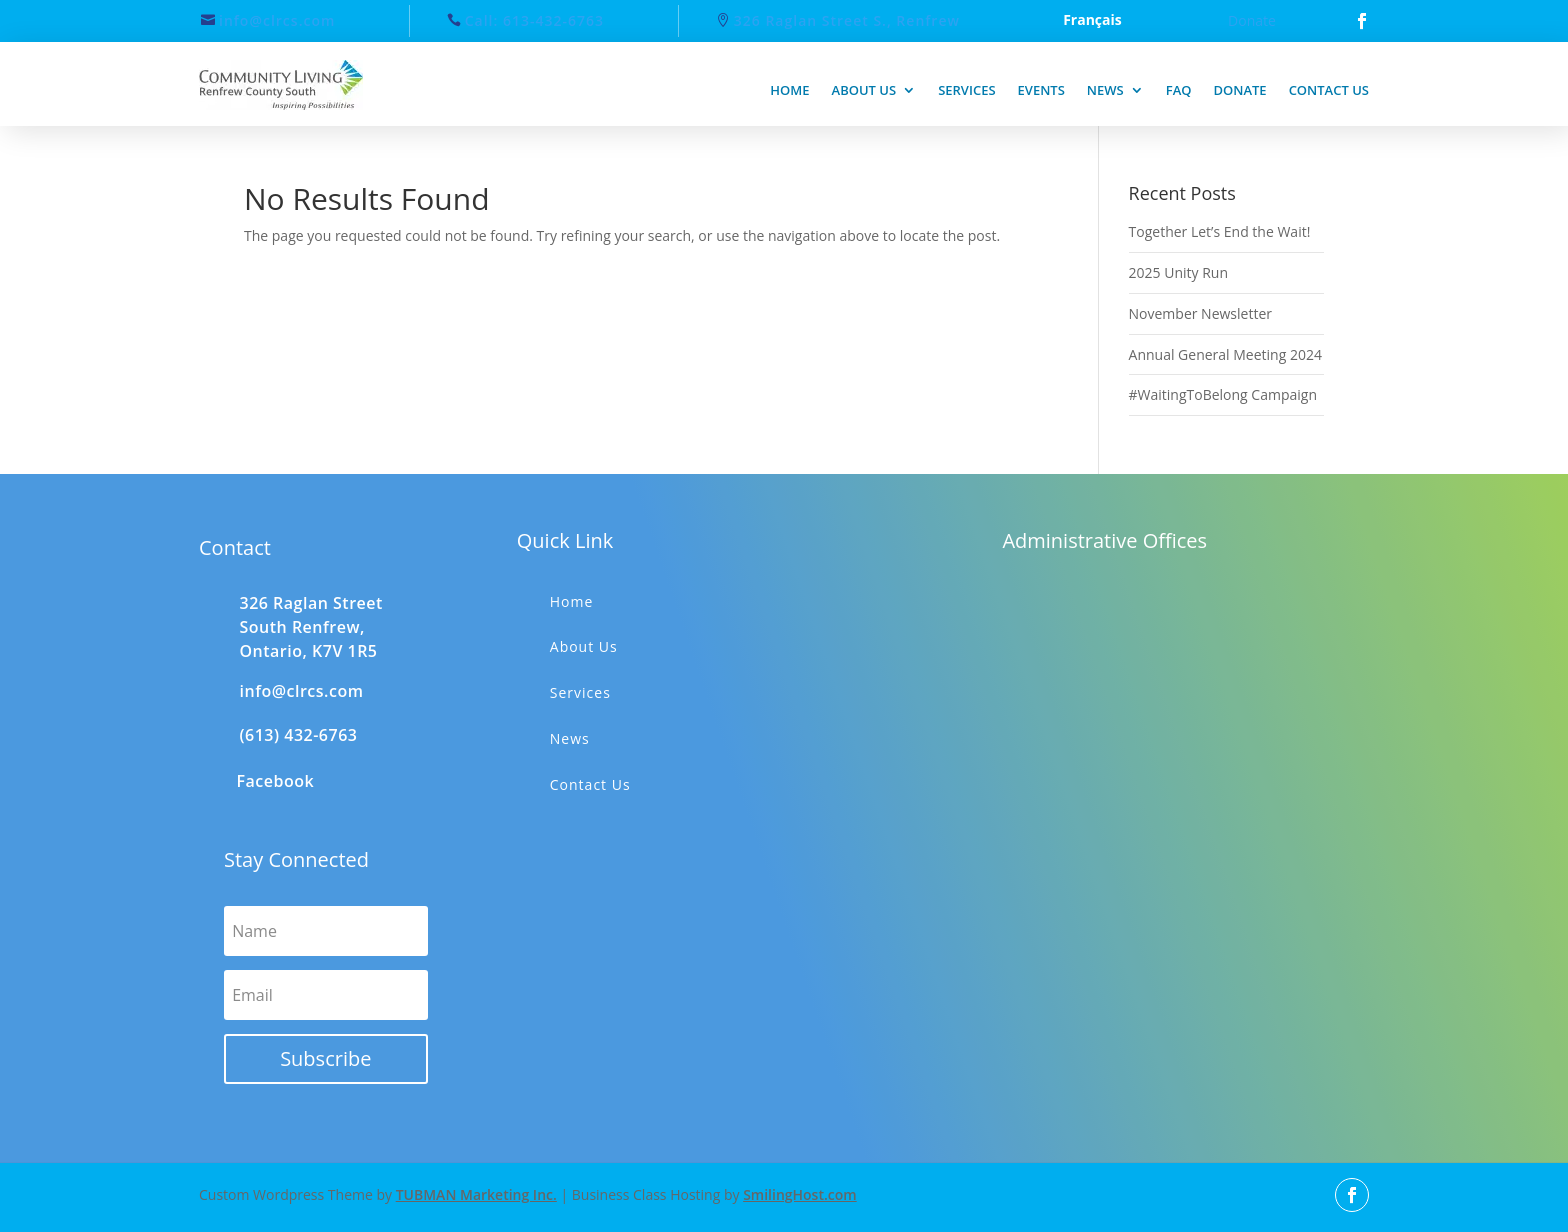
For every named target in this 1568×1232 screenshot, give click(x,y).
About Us (584, 646)
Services (966, 90)
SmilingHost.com (800, 1194)
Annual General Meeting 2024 (1225, 354)
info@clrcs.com (277, 20)
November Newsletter (1200, 313)
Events (1041, 90)
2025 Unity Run (1178, 272)
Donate (1252, 20)
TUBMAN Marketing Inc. (476, 1194)
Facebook (276, 781)
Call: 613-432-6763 (534, 20)
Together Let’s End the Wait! (1220, 231)
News (1105, 90)
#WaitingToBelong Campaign (1223, 394)
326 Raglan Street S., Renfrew (847, 20)
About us (864, 90)
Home (789, 90)
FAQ (1179, 90)
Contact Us (590, 784)
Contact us (1329, 90)
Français (1092, 21)
